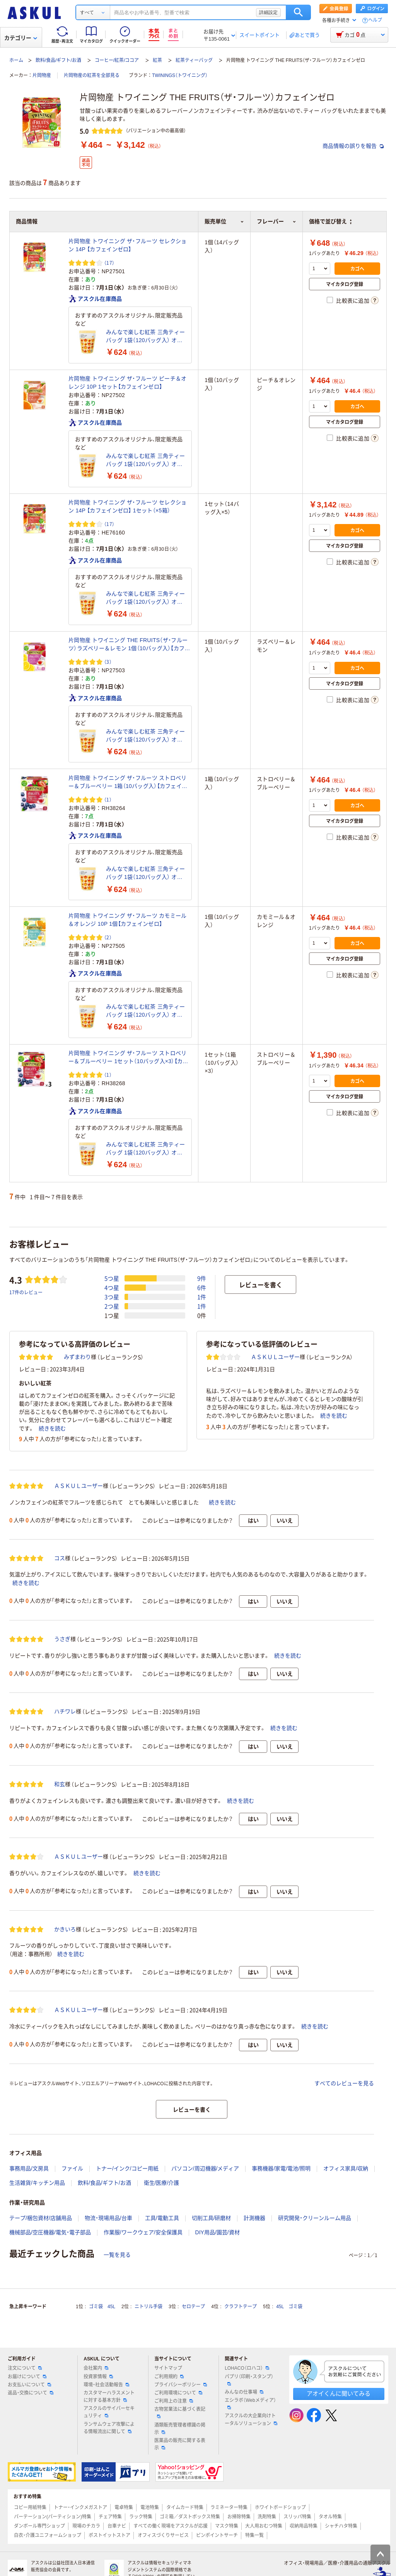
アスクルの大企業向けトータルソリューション (251, 2419)
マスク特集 (226, 2526)
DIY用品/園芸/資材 (217, 2232)
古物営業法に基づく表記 (179, 2412)
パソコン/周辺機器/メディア (205, 2168)
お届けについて (27, 2376)
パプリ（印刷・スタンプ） (249, 2380)
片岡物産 (41, 75)
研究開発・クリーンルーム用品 (314, 2218)
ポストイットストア (109, 2535)
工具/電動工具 (162, 2218)
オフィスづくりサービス (163, 2535)
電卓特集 (123, 2507)
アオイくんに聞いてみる (338, 2393)
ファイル (72, 2168)
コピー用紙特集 (30, 2507)
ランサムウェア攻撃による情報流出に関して (109, 2428)
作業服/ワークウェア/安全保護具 (143, 2232)
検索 (298, 12)
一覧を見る (117, 2255)
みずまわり (77, 1357)
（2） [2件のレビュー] (108, 937)
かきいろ (65, 1929)
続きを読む (52, 1428)
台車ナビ (117, 2526)
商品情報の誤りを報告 (353, 146)
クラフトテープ (240, 2306)
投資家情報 (98, 2376)
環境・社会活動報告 (106, 2385)
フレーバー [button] (276, 221)
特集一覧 (254, 2535)
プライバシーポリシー (180, 2385)
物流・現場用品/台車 (108, 2218)
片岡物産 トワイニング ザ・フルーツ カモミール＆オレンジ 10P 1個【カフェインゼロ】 (127, 920)
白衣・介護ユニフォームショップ (47, 2535)
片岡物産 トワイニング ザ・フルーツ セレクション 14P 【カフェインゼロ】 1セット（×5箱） (127, 506)
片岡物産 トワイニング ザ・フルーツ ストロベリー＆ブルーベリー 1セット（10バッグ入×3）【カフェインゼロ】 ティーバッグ (128, 1057)
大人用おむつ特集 (263, 2526)
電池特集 (149, 2507)
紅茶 (157, 60)
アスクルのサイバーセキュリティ (109, 2412)
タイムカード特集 (184, 2507)
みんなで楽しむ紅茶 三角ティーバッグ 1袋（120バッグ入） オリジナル (145, 336)
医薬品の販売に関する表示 (179, 2444)
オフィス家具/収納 (345, 2168)
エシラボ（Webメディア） (250, 2403)
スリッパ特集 (297, 2516)
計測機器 (254, 2218)
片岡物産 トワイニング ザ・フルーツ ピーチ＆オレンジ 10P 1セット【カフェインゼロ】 (127, 382)
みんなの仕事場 (244, 2392)
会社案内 (96, 2368)
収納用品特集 (303, 2526)
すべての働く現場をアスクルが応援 (170, 2526)
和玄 (59, 1784)
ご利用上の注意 (173, 2401)
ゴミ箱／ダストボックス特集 (190, 2516)
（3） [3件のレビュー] (108, 661)
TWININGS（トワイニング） (180, 75)
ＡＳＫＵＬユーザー (275, 1357)
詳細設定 (268, 12)
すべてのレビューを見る (344, 2083)
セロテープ (193, 2306)
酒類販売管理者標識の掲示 (179, 2428)
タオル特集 (330, 2516)
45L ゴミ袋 (289, 2306)
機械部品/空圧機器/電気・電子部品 (50, 2232)
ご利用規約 (169, 2376)
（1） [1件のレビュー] (108, 799)
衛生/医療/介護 (161, 2183)
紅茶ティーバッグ (194, 60)
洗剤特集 (267, 2516)
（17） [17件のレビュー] (109, 262)
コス (59, 1558)
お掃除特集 (239, 2516)
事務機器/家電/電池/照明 (281, 2168)
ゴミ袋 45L (102, 2306)
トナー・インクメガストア (80, 2507)
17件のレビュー (26, 1292)
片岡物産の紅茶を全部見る (91, 75)
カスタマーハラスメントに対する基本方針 (109, 2396)
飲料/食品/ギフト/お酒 (58, 60)
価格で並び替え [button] (330, 221)
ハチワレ (65, 1711)
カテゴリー (20, 38)
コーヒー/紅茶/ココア (117, 60)
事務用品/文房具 (29, 2168)
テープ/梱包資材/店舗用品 (40, 2218)
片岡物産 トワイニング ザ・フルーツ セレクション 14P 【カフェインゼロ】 (127, 245)
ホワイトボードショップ (280, 2507)
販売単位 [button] (224, 221)
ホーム (16, 60)
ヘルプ (375, 20)
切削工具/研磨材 (211, 2218)
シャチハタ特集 (341, 2526)
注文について (25, 2368)
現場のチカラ (86, 2526)
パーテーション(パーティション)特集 (52, 2516)
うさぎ (62, 1639)
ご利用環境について (178, 2393)
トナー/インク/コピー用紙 (127, 2168)
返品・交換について (30, 2393)
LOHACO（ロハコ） (247, 2368)
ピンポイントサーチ (217, 2535)
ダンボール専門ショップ (39, 2526)
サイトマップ (168, 2368)
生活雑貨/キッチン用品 (37, 2183)
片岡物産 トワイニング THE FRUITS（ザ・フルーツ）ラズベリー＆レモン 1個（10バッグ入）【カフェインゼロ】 (129, 645)
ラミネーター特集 (229, 2507)
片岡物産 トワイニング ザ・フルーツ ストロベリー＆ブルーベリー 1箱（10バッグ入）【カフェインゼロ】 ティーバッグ (127, 782)
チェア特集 (110, 2516)
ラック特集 (140, 2516)
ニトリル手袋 (148, 2306)
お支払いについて (29, 2385)
